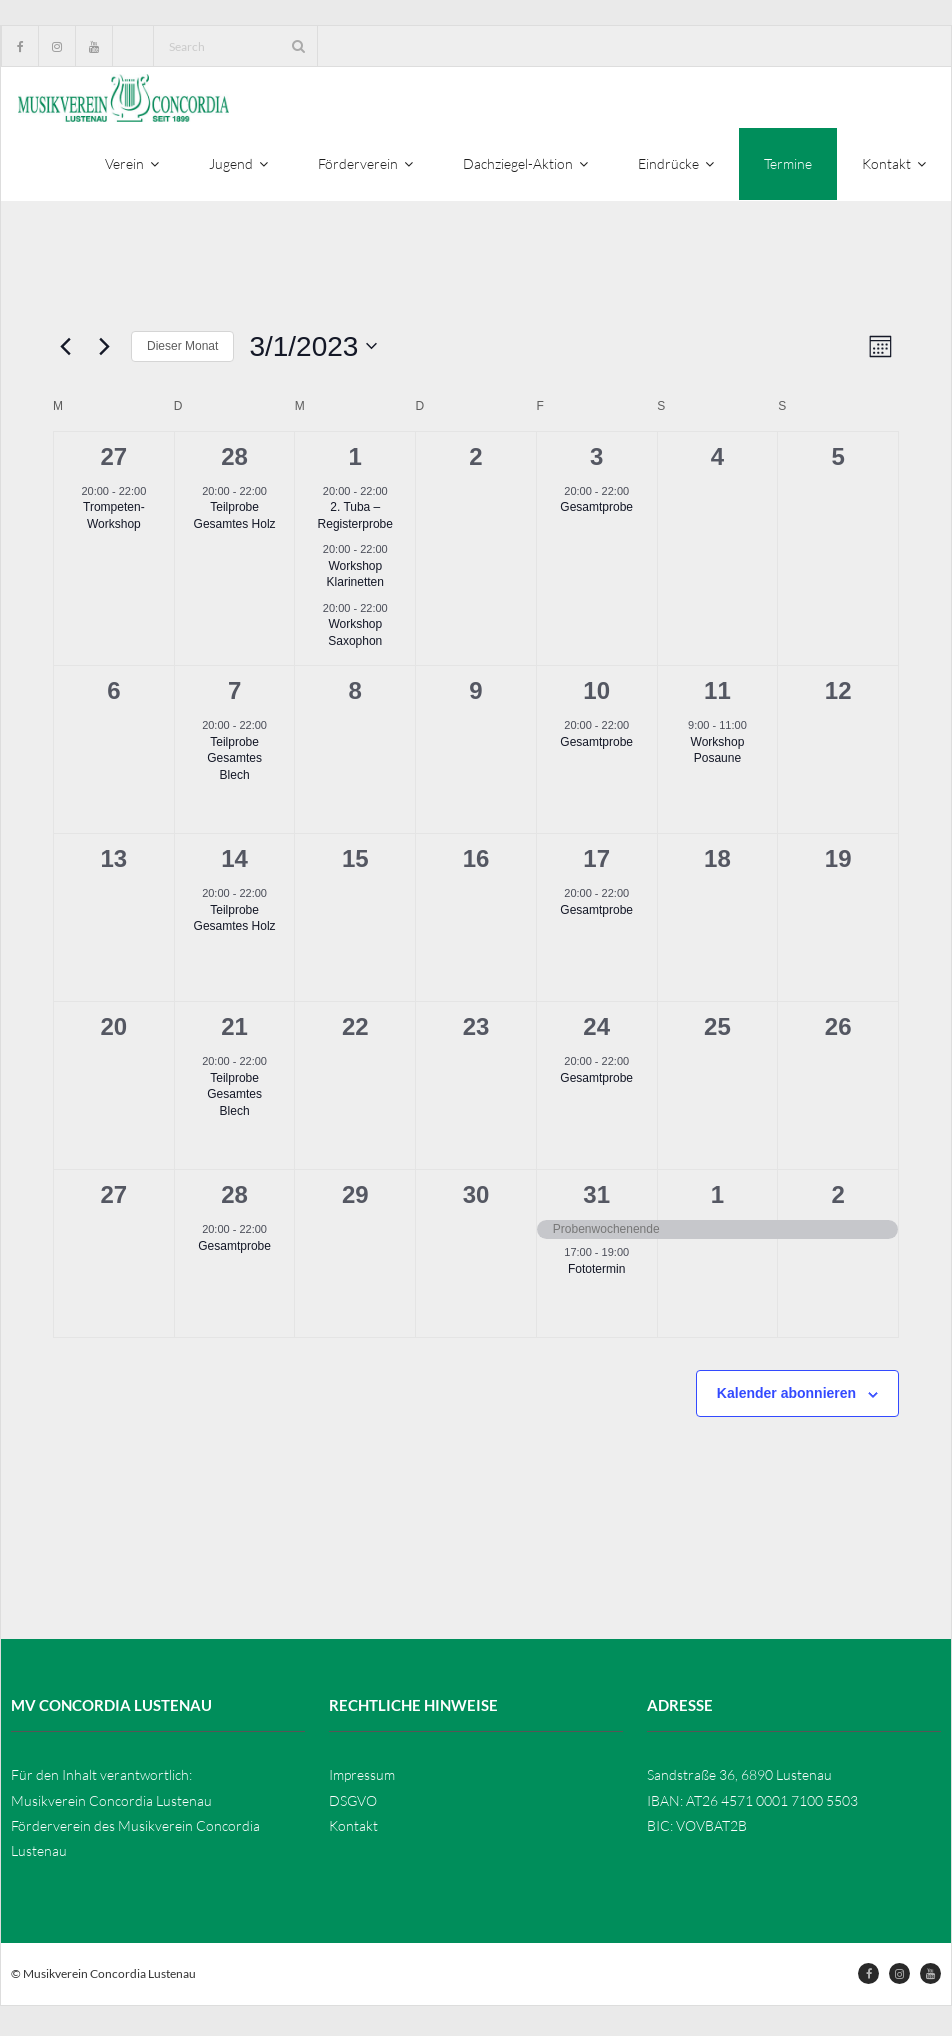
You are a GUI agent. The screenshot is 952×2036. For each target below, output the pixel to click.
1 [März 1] (355, 461)
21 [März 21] (234, 1031)
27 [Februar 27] (114, 461)
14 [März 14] (234, 863)
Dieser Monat (182, 351)
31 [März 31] (596, 1199)
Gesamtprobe (596, 513)
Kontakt (353, 1830)
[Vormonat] (65, 352)
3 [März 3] (596, 461)
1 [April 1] (717, 1199)
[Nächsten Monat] (104, 352)
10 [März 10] (596, 695)
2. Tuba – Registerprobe (355, 521)
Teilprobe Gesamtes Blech (234, 763)
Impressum (362, 1780)
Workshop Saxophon (355, 637)
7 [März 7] (234, 695)
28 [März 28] (234, 1199)
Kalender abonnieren (786, 1398)
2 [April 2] (837, 1199)
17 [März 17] (596, 863)
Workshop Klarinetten (355, 579)
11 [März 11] (717, 695)
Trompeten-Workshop (114, 521)
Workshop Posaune (718, 755)
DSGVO (353, 1805)
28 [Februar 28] (234, 461)
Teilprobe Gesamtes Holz (235, 521)
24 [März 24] (596, 1031)
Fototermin (596, 1274)
